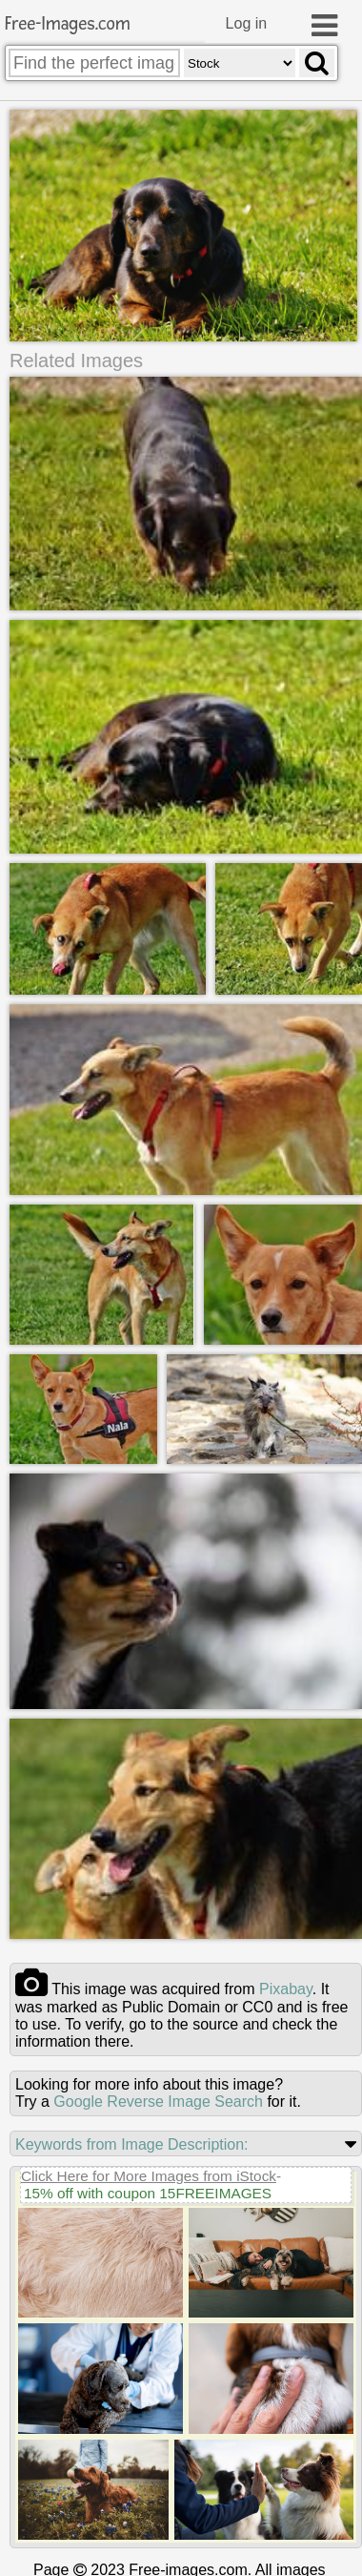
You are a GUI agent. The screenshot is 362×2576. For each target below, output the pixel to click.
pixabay (285, 1989)
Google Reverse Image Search (158, 2101)
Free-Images (68, 24)
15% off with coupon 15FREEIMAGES (148, 2193)
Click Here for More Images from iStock (148, 2176)
